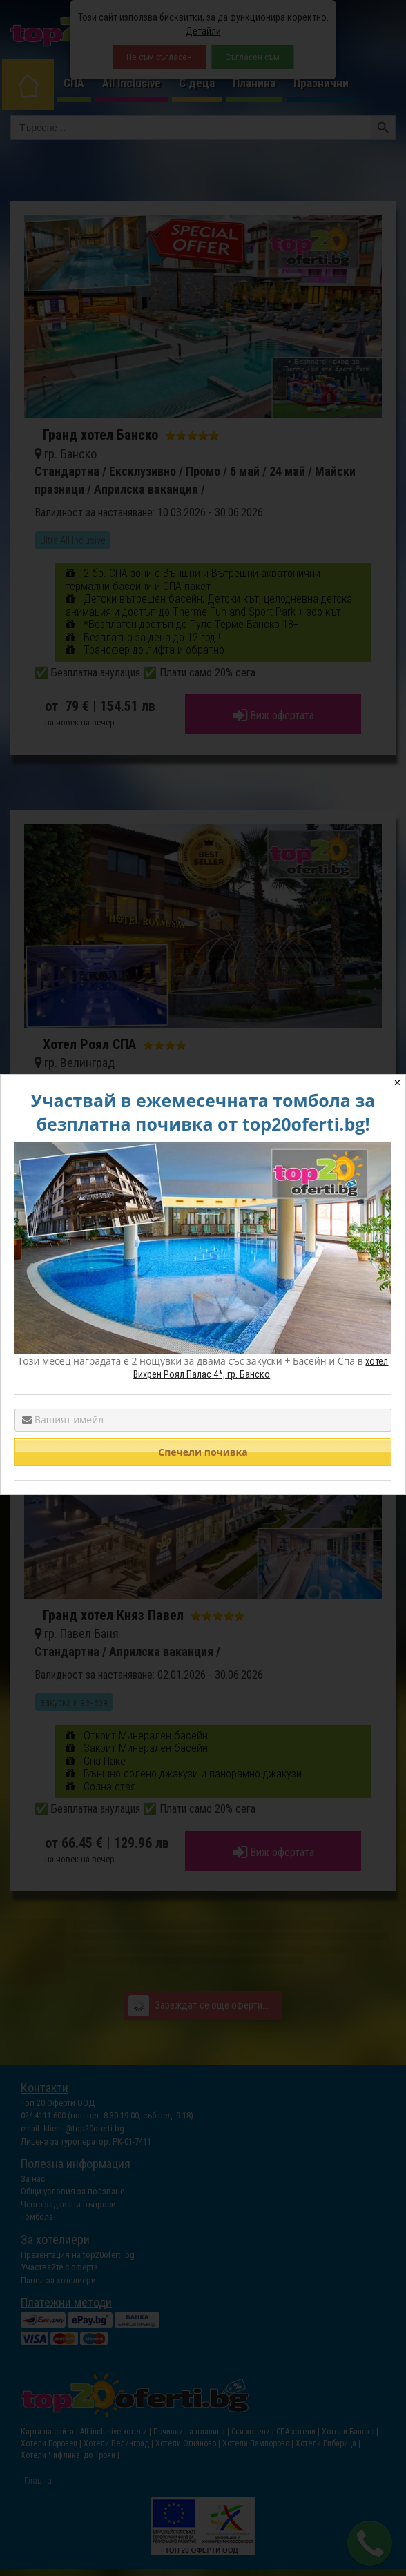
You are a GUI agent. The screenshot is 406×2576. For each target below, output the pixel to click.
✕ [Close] (397, 1082)
